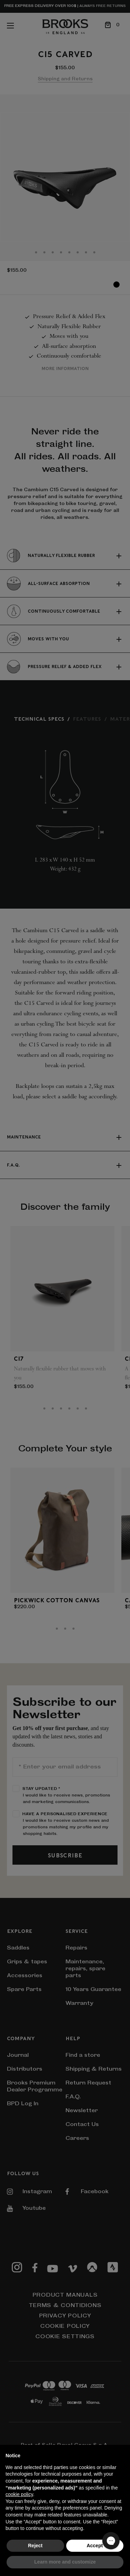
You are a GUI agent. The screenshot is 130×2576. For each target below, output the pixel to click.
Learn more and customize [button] (65, 2562)
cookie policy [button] (19, 2494)
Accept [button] (95, 2545)
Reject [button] (35, 2545)
